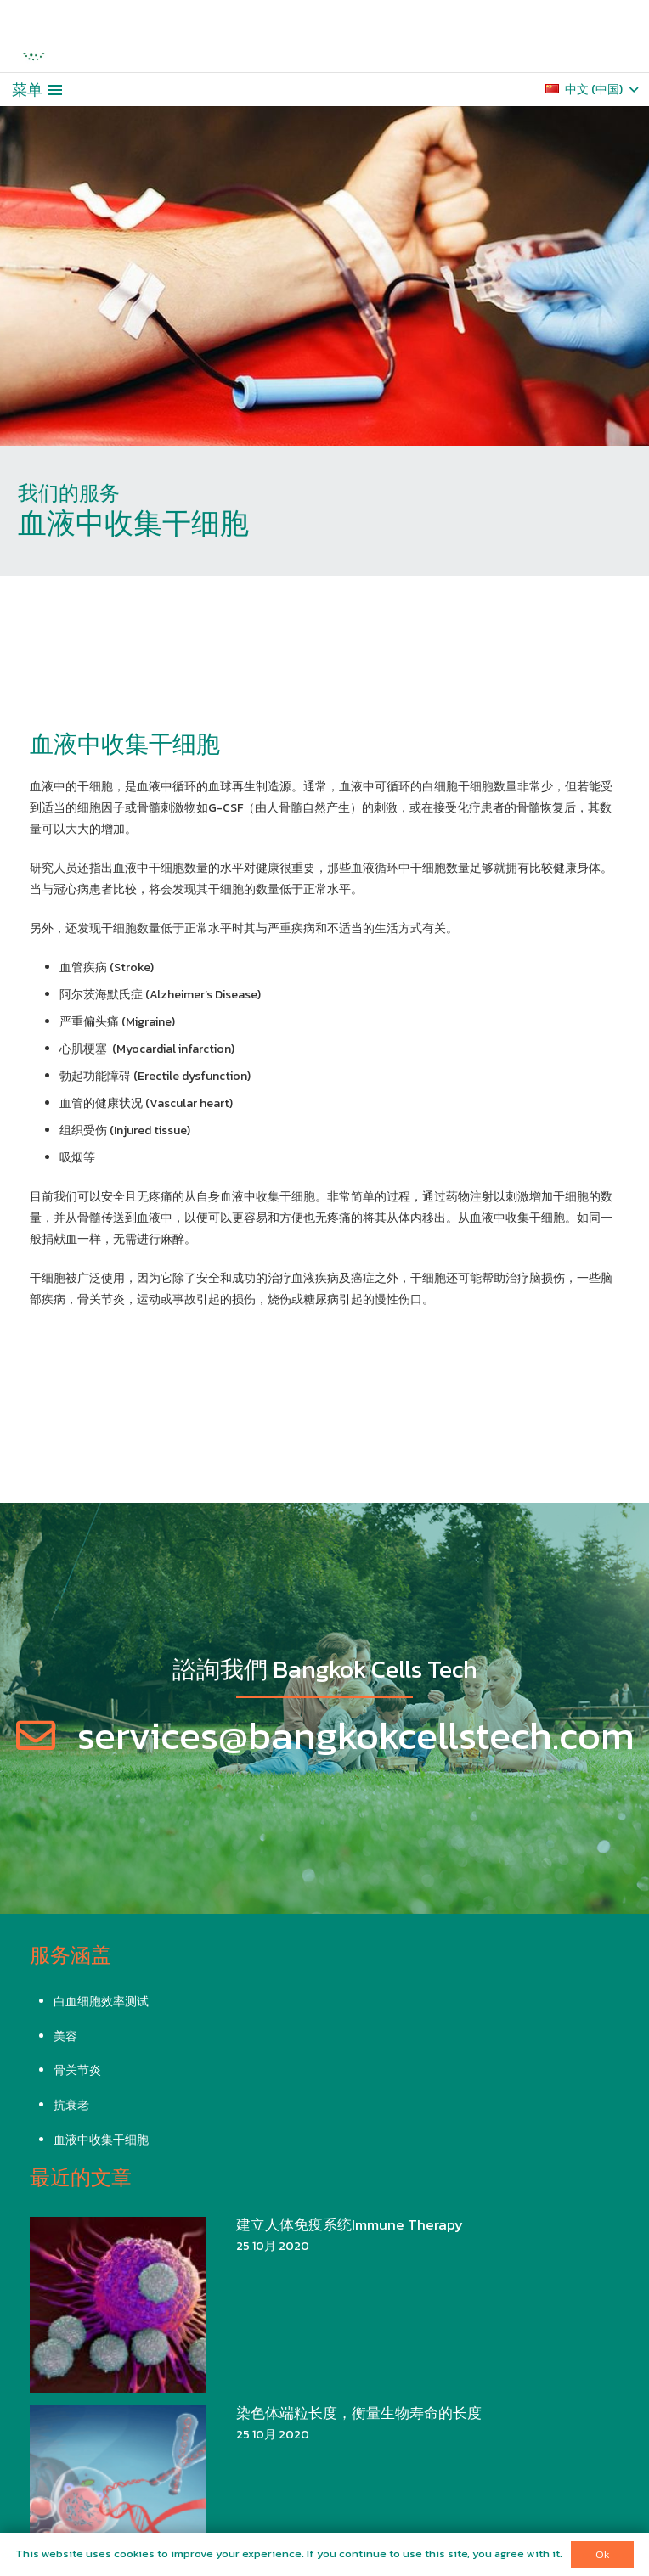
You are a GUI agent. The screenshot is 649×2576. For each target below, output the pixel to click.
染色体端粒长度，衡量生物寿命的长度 (359, 2413)
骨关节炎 (77, 2070)
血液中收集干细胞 (101, 2140)
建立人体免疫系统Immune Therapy (349, 2225)
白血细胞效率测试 (101, 2002)
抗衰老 (71, 2105)
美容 (65, 2036)
